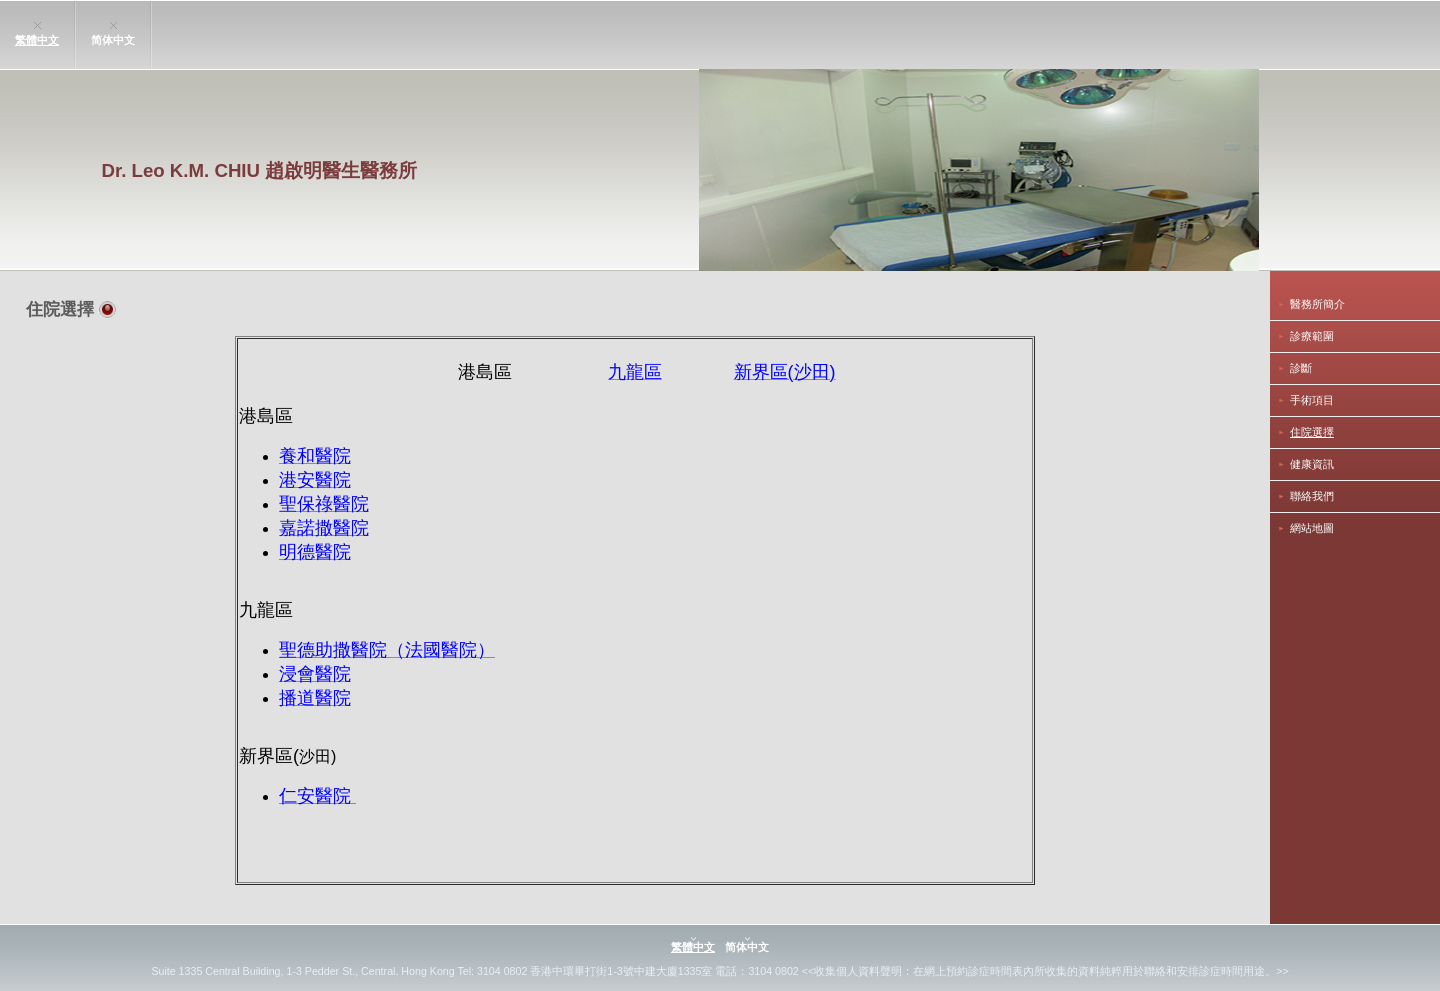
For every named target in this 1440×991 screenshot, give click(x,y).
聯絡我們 (1312, 496)
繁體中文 (37, 40)
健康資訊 (1312, 464)
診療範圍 (1312, 336)
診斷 (1301, 368)
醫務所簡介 (1317, 304)
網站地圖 (1312, 528)
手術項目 (1312, 400)
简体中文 (113, 40)
